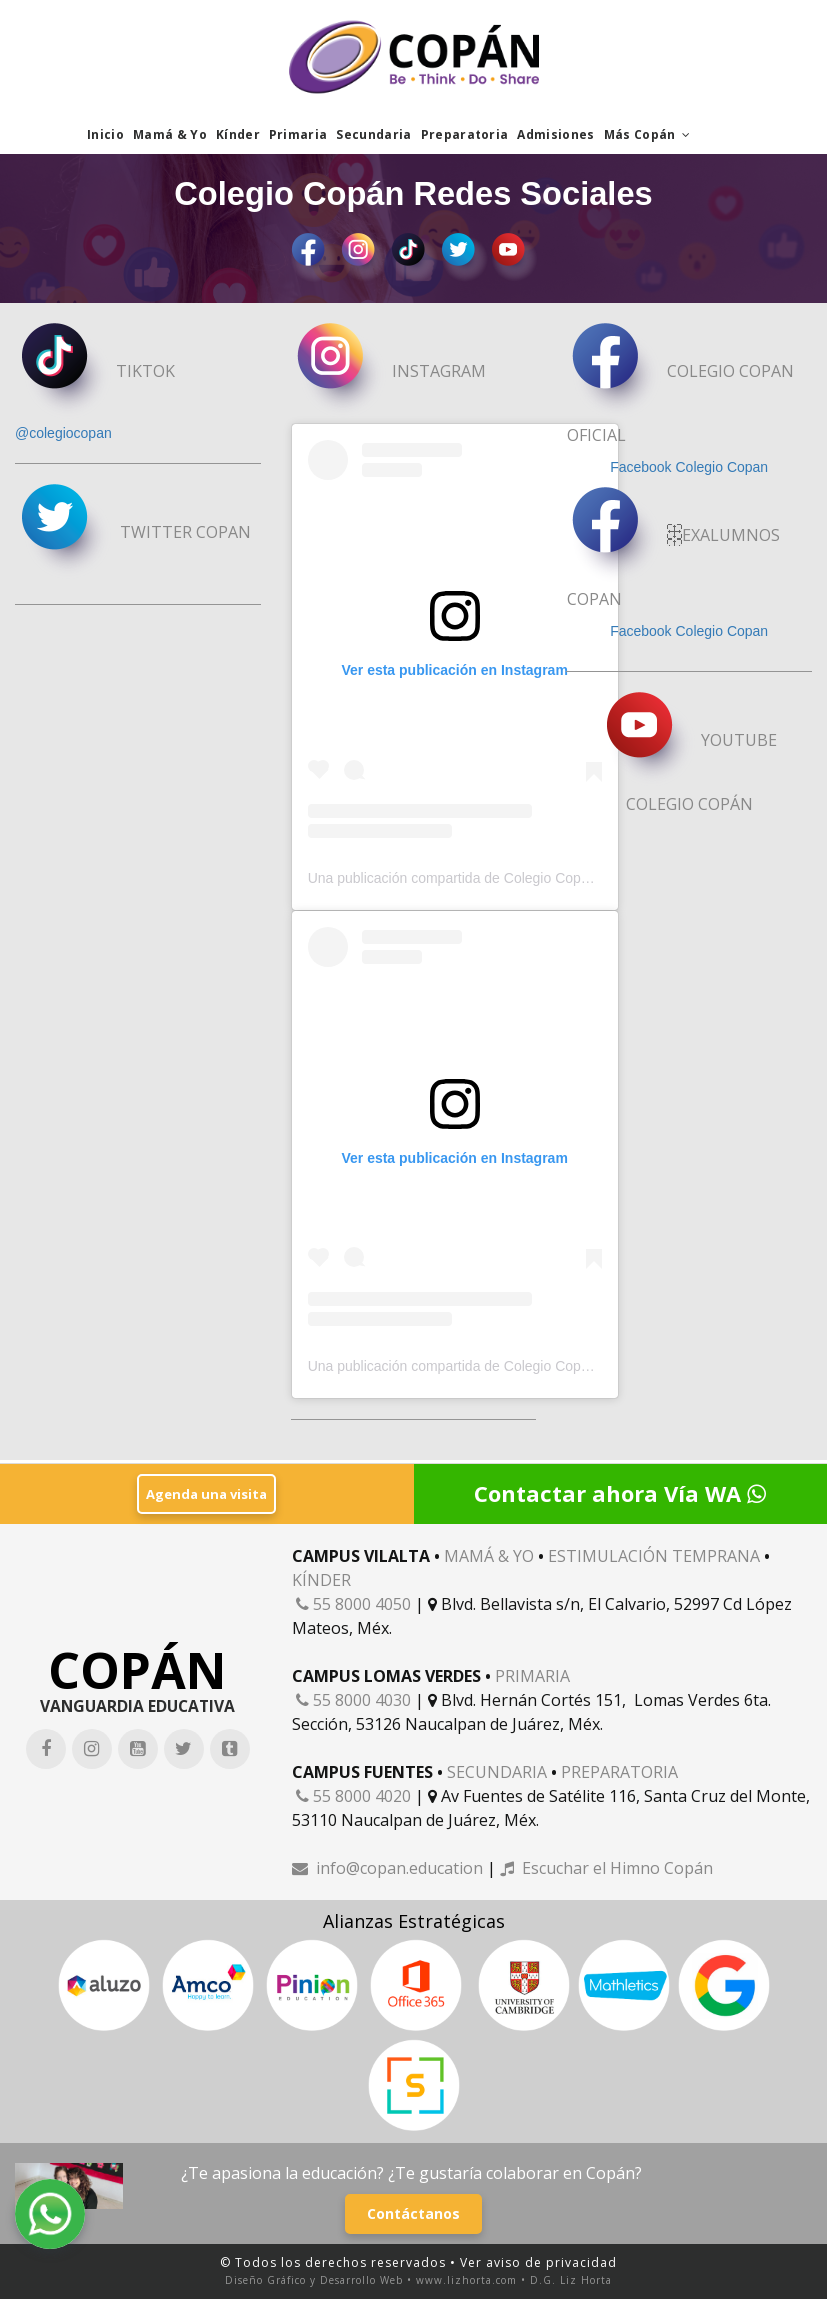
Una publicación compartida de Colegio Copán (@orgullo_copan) (510, 880)
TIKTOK (95, 373)
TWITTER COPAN (133, 534)
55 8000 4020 (353, 1795)
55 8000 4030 (353, 1699)
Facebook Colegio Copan (689, 468)
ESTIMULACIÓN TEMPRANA (654, 1555)
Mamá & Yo (170, 134)
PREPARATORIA (619, 1771)
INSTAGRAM (389, 373)
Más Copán (647, 134)
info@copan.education (387, 1867)
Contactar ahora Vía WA (620, 1492)
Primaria (298, 134)
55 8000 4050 (353, 1603)
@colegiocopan (63, 434)
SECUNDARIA (497, 1771)
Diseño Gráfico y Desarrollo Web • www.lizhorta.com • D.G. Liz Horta (418, 2280)
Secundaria (373, 134)
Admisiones (555, 134)
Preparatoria (465, 134)
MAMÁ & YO (489, 1555)
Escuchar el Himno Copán (606, 1867)
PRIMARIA (532, 1675)
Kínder (238, 134)
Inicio (105, 134)
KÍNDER (321, 1579)
